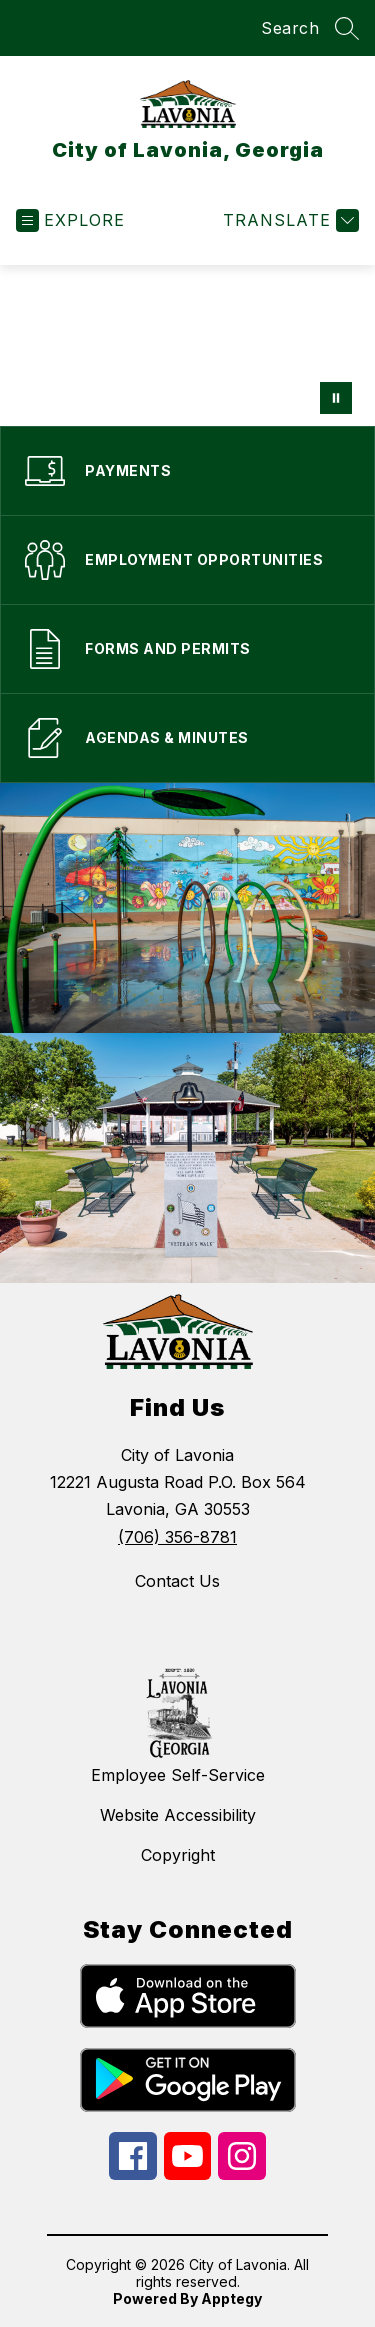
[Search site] (347, 28)
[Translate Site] (288, 220)
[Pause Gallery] (336, 398)
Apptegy (231, 2298)
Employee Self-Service (178, 1775)
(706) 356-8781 (177, 1537)
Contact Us (177, 1581)
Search (290, 28)
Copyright (178, 1855)
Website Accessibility (178, 1815)
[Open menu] (70, 220)
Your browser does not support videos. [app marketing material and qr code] (187, 345)
